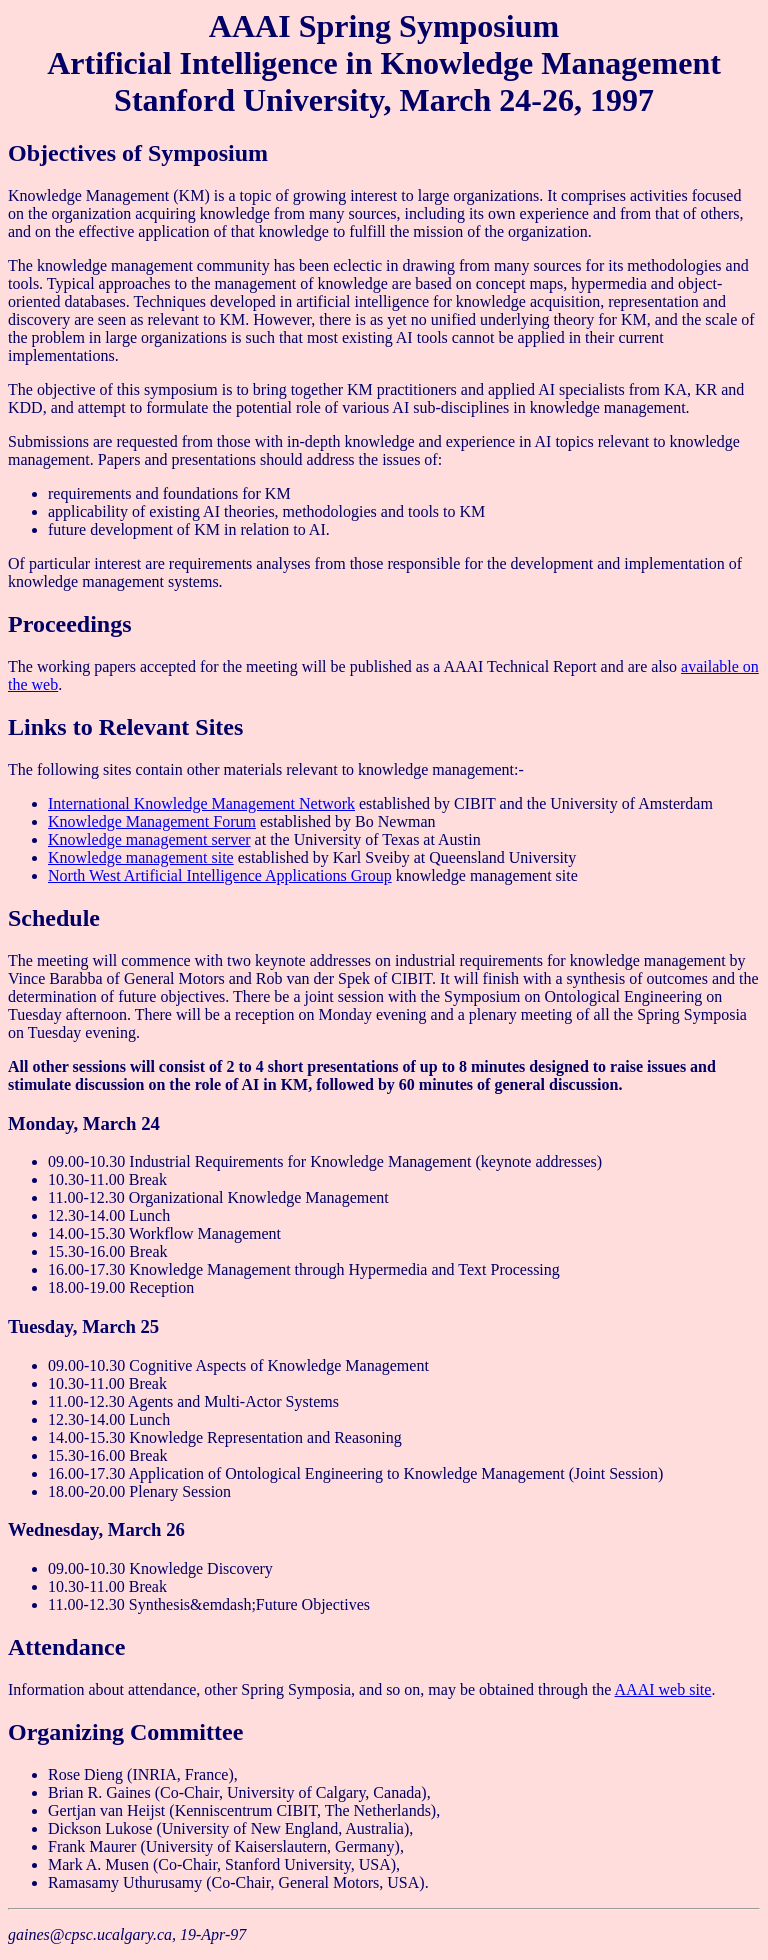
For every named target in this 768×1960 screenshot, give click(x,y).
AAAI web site (663, 1689)
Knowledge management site (141, 857)
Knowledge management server (149, 839)
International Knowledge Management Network (201, 803)
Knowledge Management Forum (152, 821)
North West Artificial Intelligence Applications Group (220, 875)
